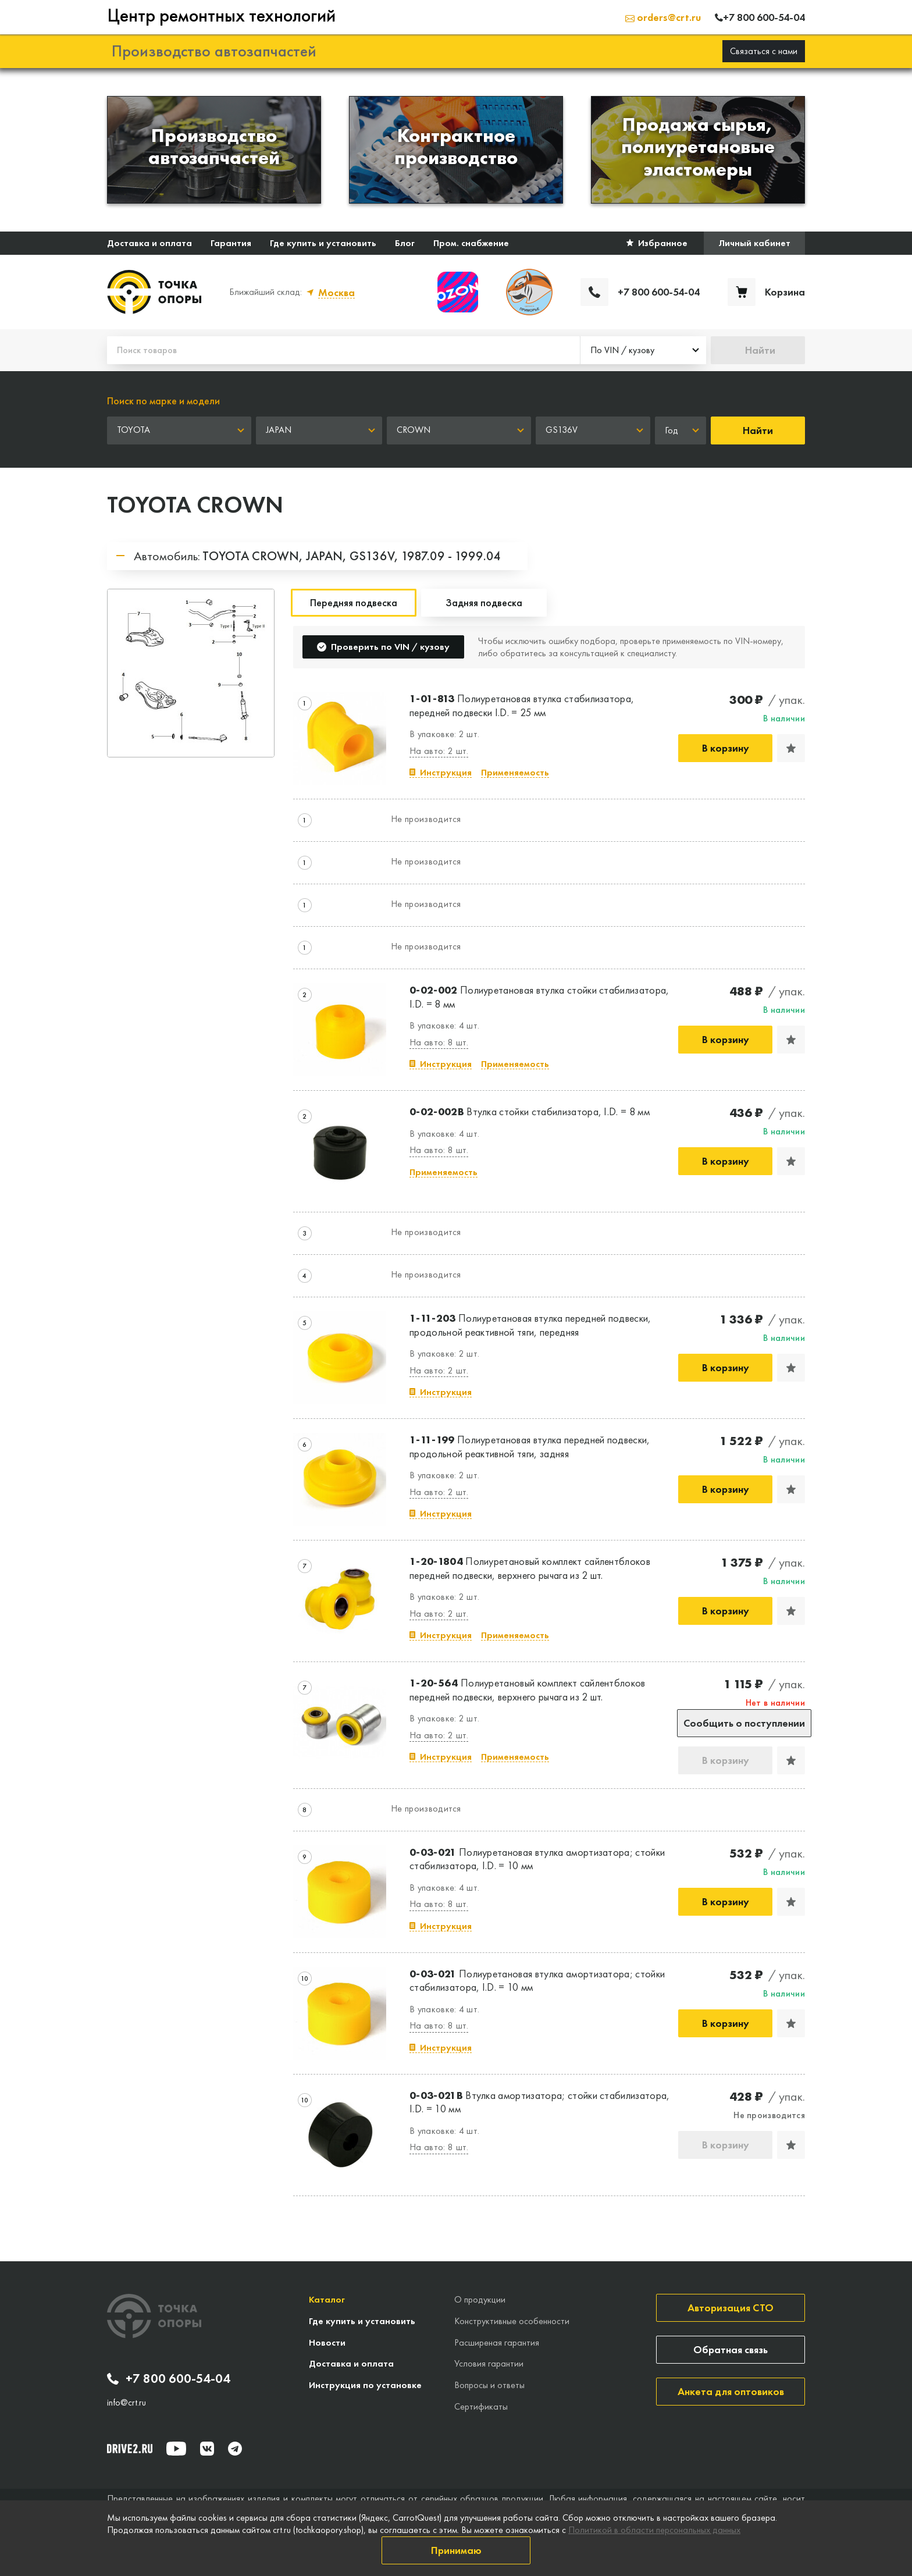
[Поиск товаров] (343, 350)
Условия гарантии (488, 2363)
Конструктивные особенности (511, 2321)
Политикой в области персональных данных (654, 2530)
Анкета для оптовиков (731, 2391)
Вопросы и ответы (489, 2385)
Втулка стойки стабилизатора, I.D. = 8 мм (529, 1111)
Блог (405, 243)
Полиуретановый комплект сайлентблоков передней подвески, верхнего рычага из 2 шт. (529, 1567)
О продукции (479, 2299)
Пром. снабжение (471, 243)
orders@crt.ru (663, 17)
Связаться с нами (763, 51)
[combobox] (643, 350)
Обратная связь (730, 2349)
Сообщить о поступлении (744, 1723)
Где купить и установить (323, 243)
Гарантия (231, 243)
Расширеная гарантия (496, 2342)
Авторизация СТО (730, 2307)
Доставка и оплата (149, 243)
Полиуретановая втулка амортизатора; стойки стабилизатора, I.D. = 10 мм (537, 1858)
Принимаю (456, 2550)
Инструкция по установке (365, 2385)
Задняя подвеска (484, 602)
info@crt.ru (126, 2402)
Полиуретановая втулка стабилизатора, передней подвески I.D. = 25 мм (521, 705)
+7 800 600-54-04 (168, 2379)
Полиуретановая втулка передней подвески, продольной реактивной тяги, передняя (530, 1324)
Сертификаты (481, 2406)
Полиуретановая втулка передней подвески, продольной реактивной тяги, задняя (529, 1446)
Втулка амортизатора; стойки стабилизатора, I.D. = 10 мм (539, 2101)
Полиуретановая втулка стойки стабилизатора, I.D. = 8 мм (539, 996)
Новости (327, 2342)
